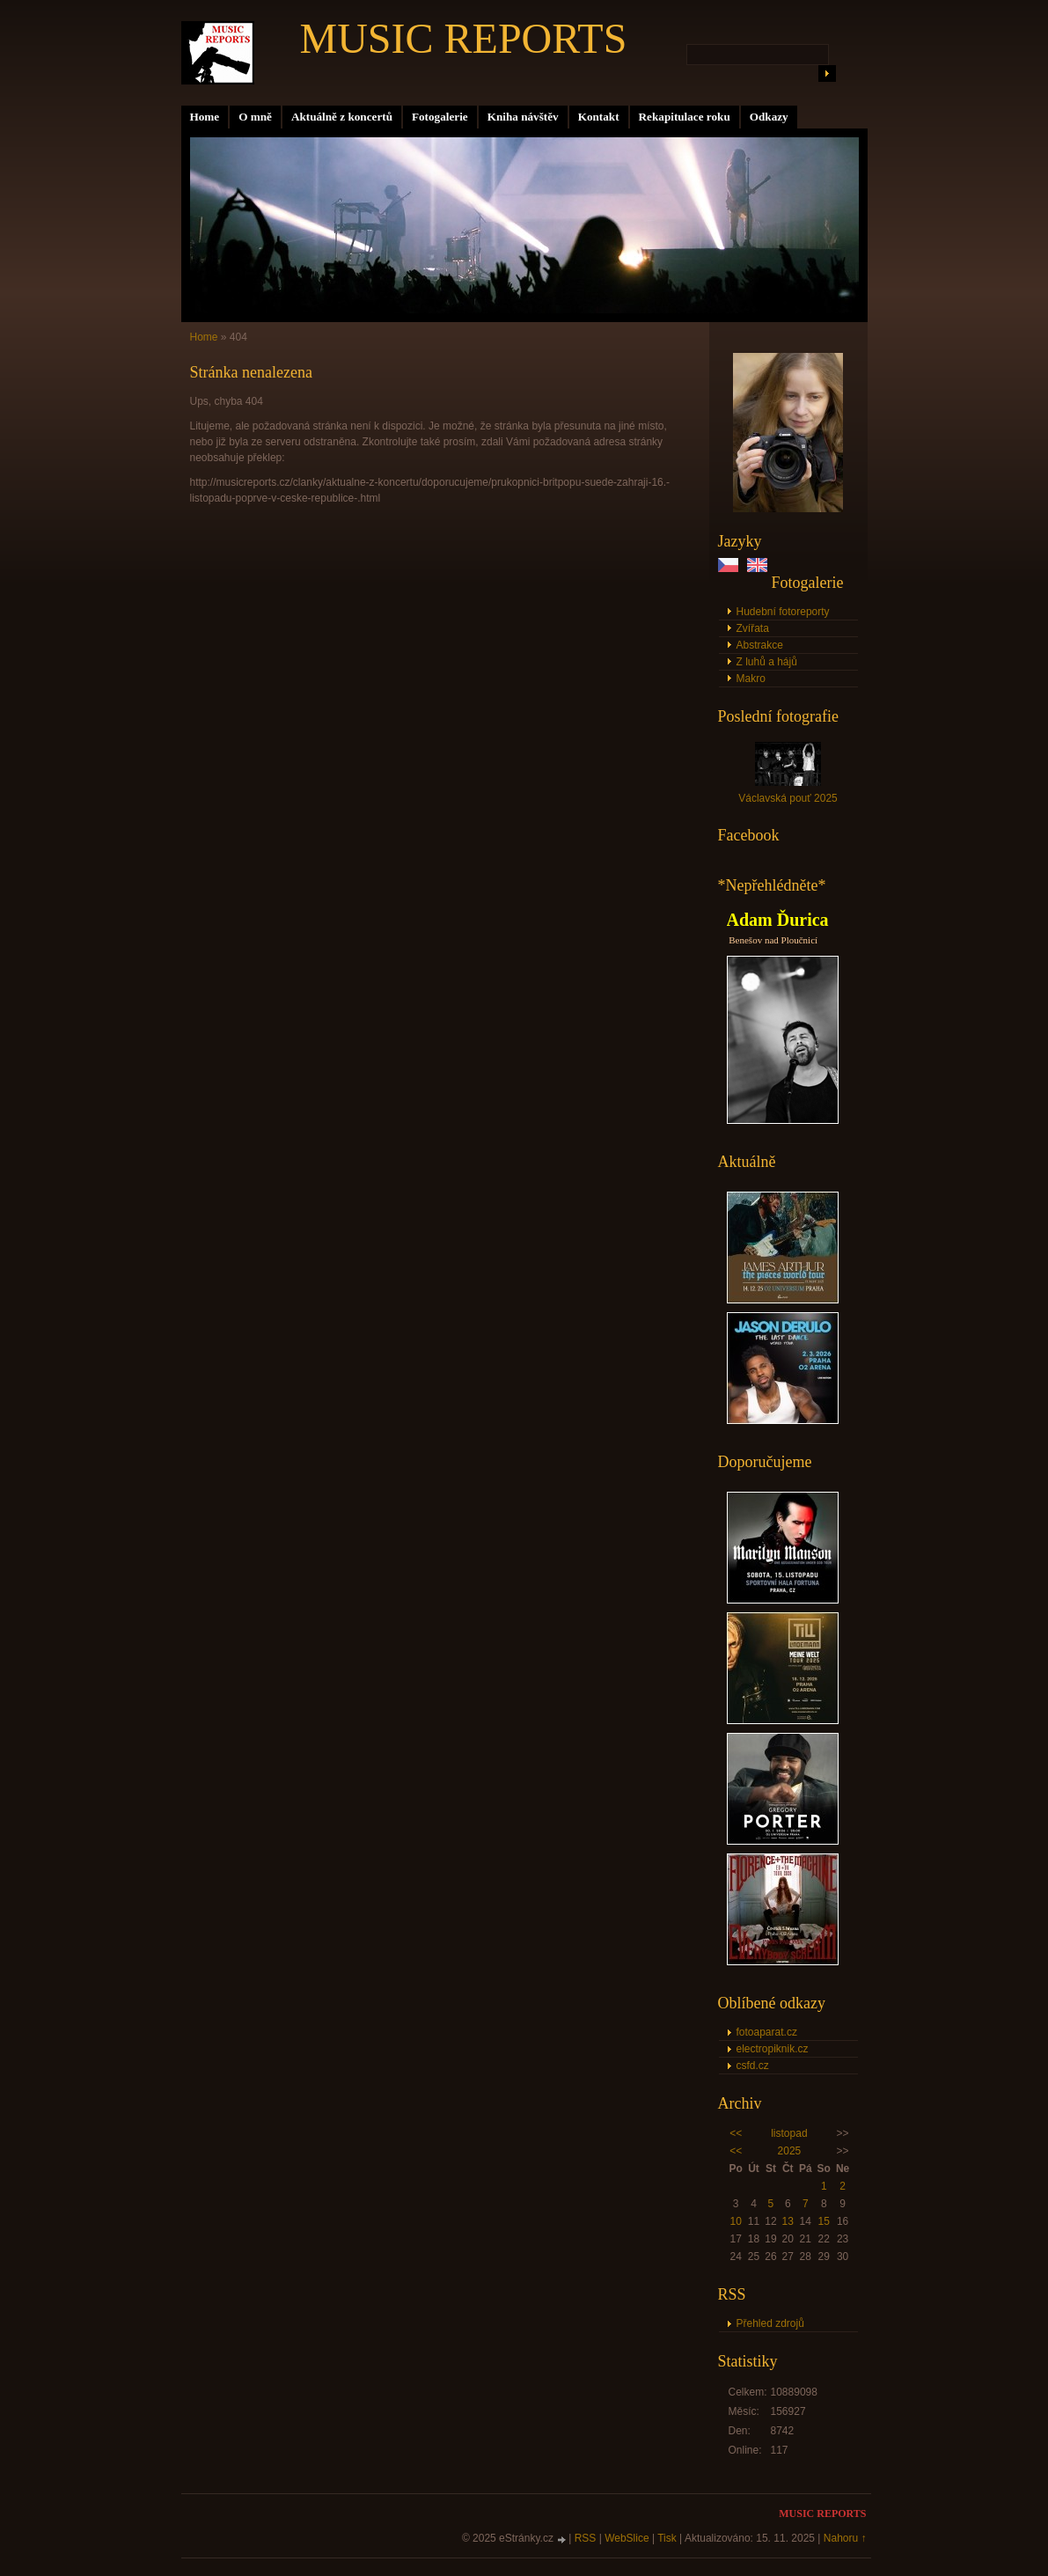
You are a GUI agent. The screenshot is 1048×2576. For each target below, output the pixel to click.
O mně (255, 116)
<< (735, 2133)
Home (205, 116)
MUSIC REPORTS (463, 38)
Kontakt (598, 116)
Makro (751, 678)
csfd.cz (753, 2065)
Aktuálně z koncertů (341, 116)
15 (824, 2221)
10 (735, 2221)
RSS (586, 2538)
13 (788, 2221)
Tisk (667, 2538)
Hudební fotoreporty (783, 611)
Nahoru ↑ (845, 2538)
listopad (789, 2133)
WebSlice (627, 2538)
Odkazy (769, 116)
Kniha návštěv (523, 116)
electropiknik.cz (773, 2049)
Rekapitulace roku (684, 116)
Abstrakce (760, 645)
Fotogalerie (440, 116)
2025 (790, 2151)
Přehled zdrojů (770, 2323)
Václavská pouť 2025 (788, 798)
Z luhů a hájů (767, 662)
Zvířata (753, 628)
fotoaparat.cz (767, 2032)
